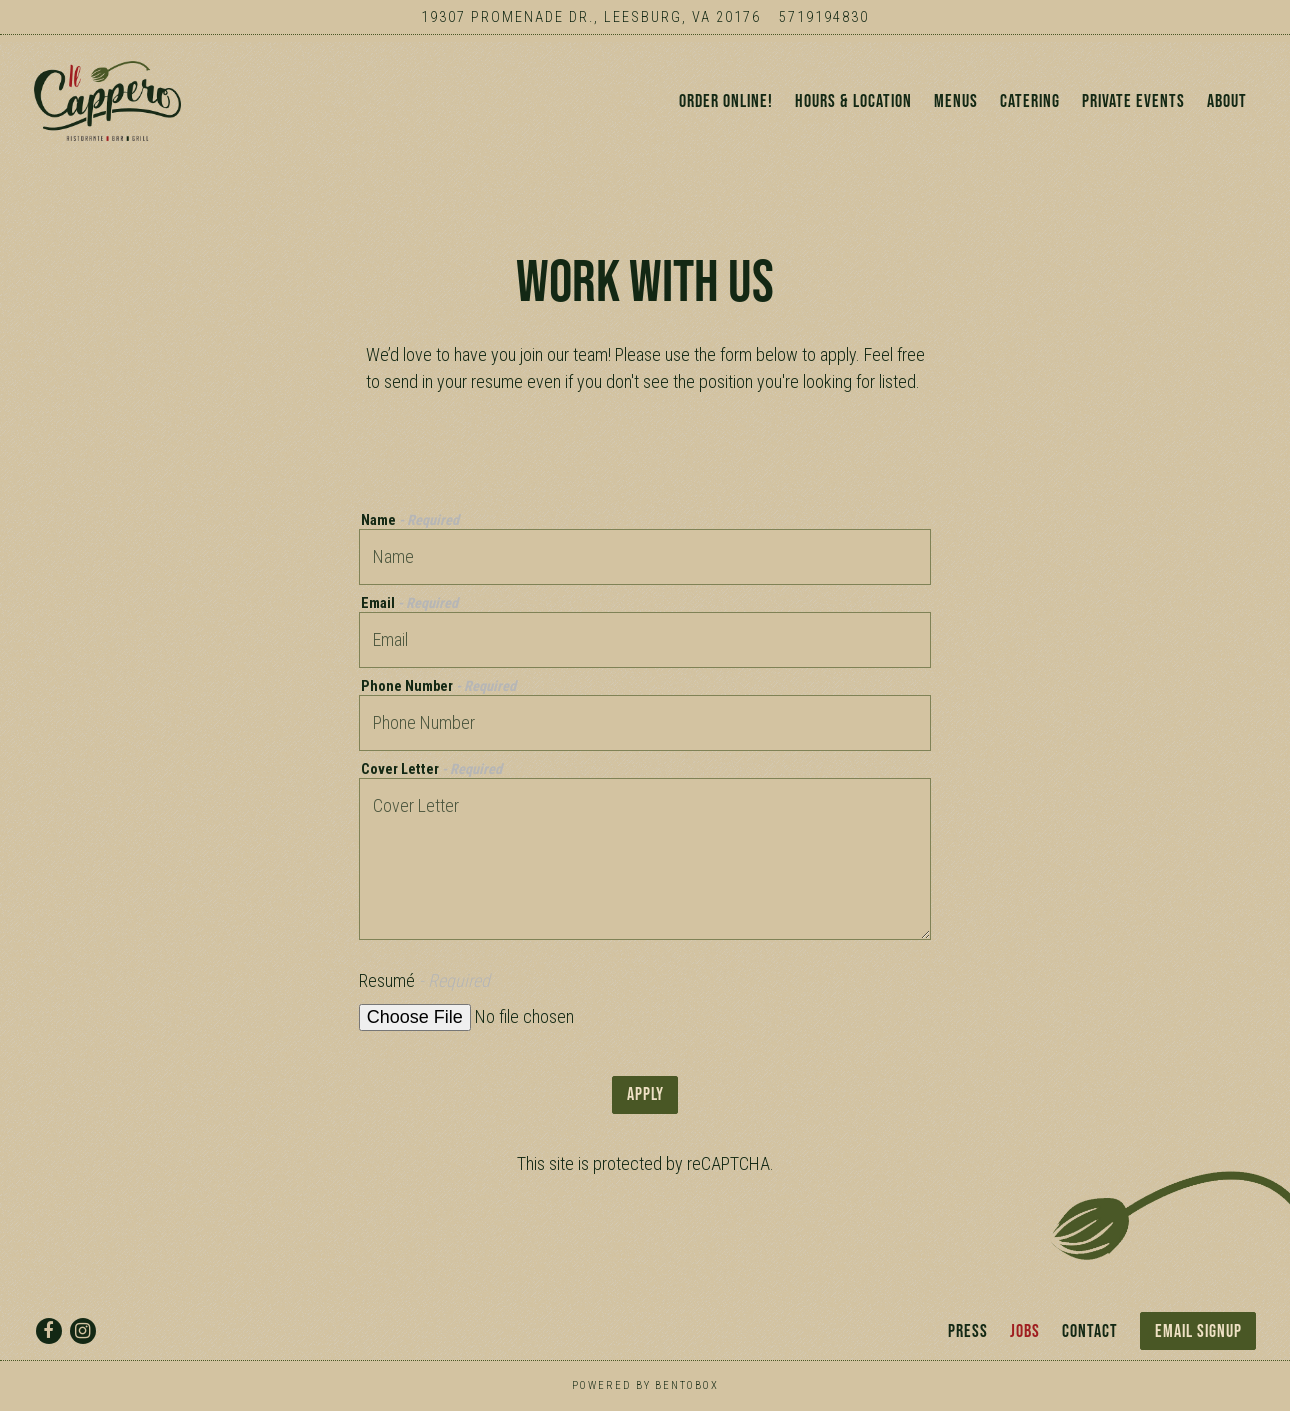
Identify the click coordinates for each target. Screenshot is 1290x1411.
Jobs (1025, 1331)
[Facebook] (49, 1331)
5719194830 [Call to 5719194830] (824, 17)
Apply (645, 1114)
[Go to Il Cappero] (591, 18)
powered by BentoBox (645, 1385)
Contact (1090, 1331)
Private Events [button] (1133, 111)
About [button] (1227, 111)
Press (968, 1331)
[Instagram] (83, 1331)
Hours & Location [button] (853, 111)
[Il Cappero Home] (126, 110)
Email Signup (1198, 1331)
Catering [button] (1030, 111)
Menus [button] (956, 111)
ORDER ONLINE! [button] (726, 111)
